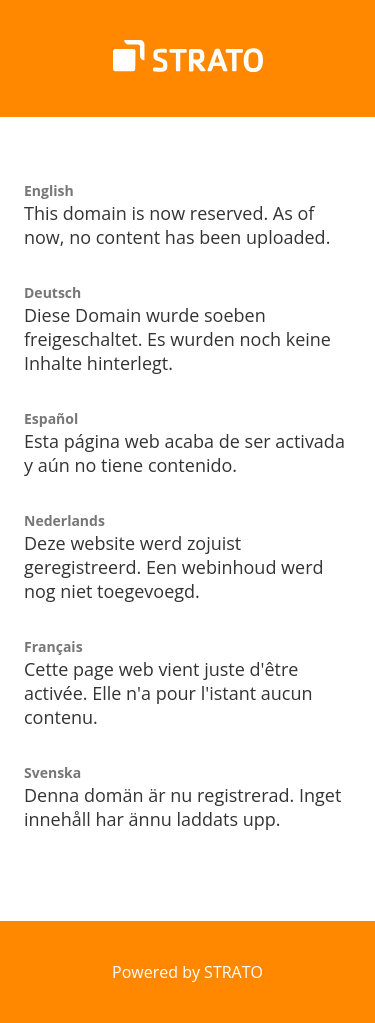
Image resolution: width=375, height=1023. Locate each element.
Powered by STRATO (187, 972)
